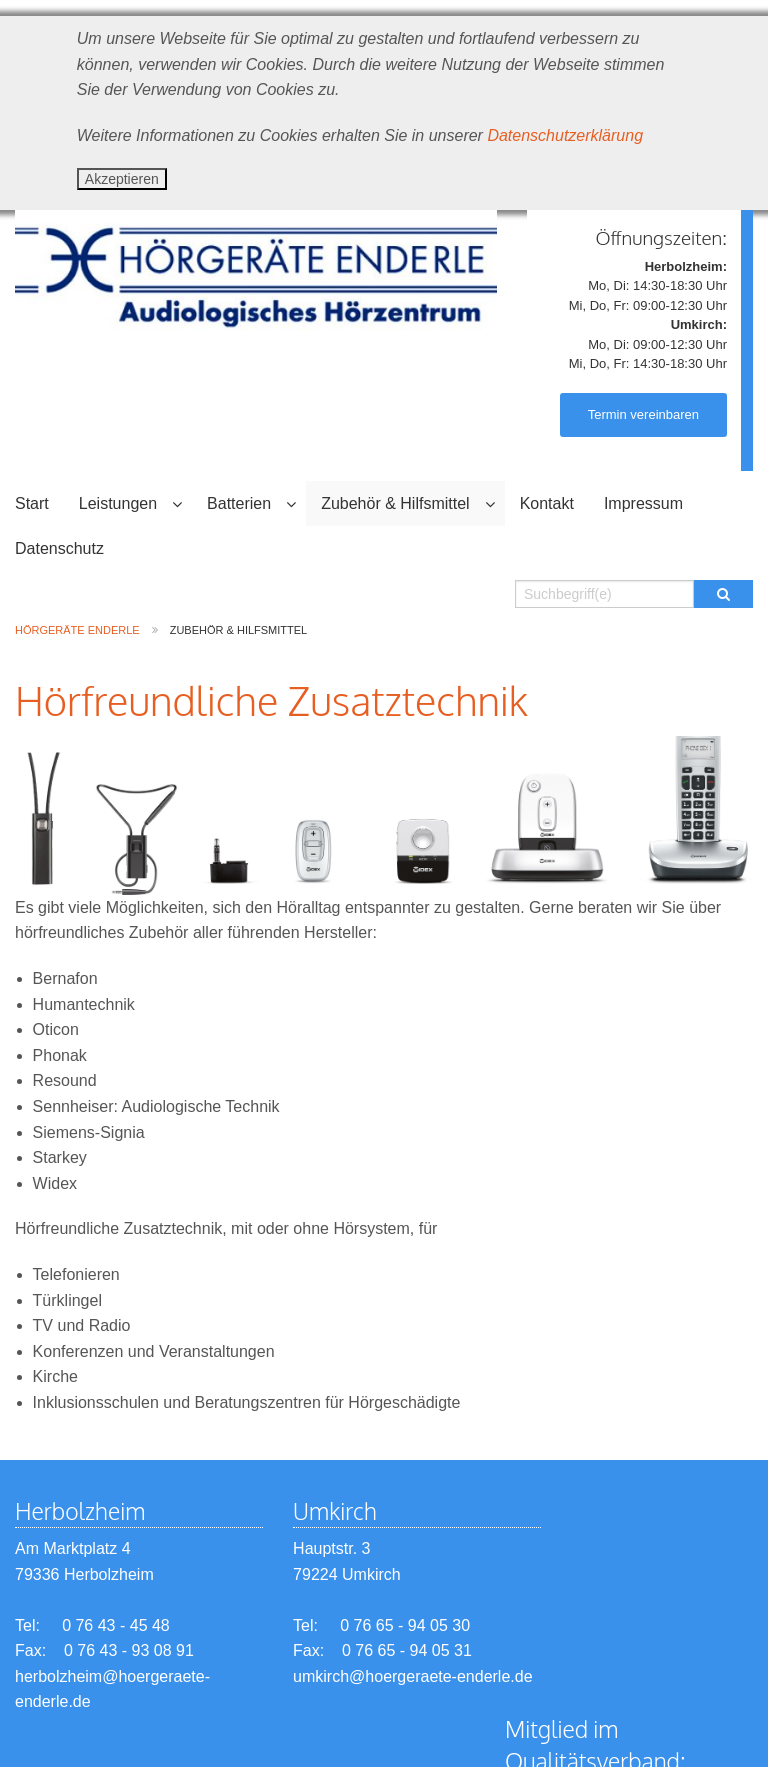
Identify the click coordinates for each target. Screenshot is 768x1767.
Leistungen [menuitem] (118, 503)
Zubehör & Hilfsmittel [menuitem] (395, 503)
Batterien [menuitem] (239, 503)
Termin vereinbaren (643, 414)
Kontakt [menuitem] (547, 503)
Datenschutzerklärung (565, 135)
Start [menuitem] (32, 503)
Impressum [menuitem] (643, 503)
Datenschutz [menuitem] (59, 548)
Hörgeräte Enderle (77, 630)
